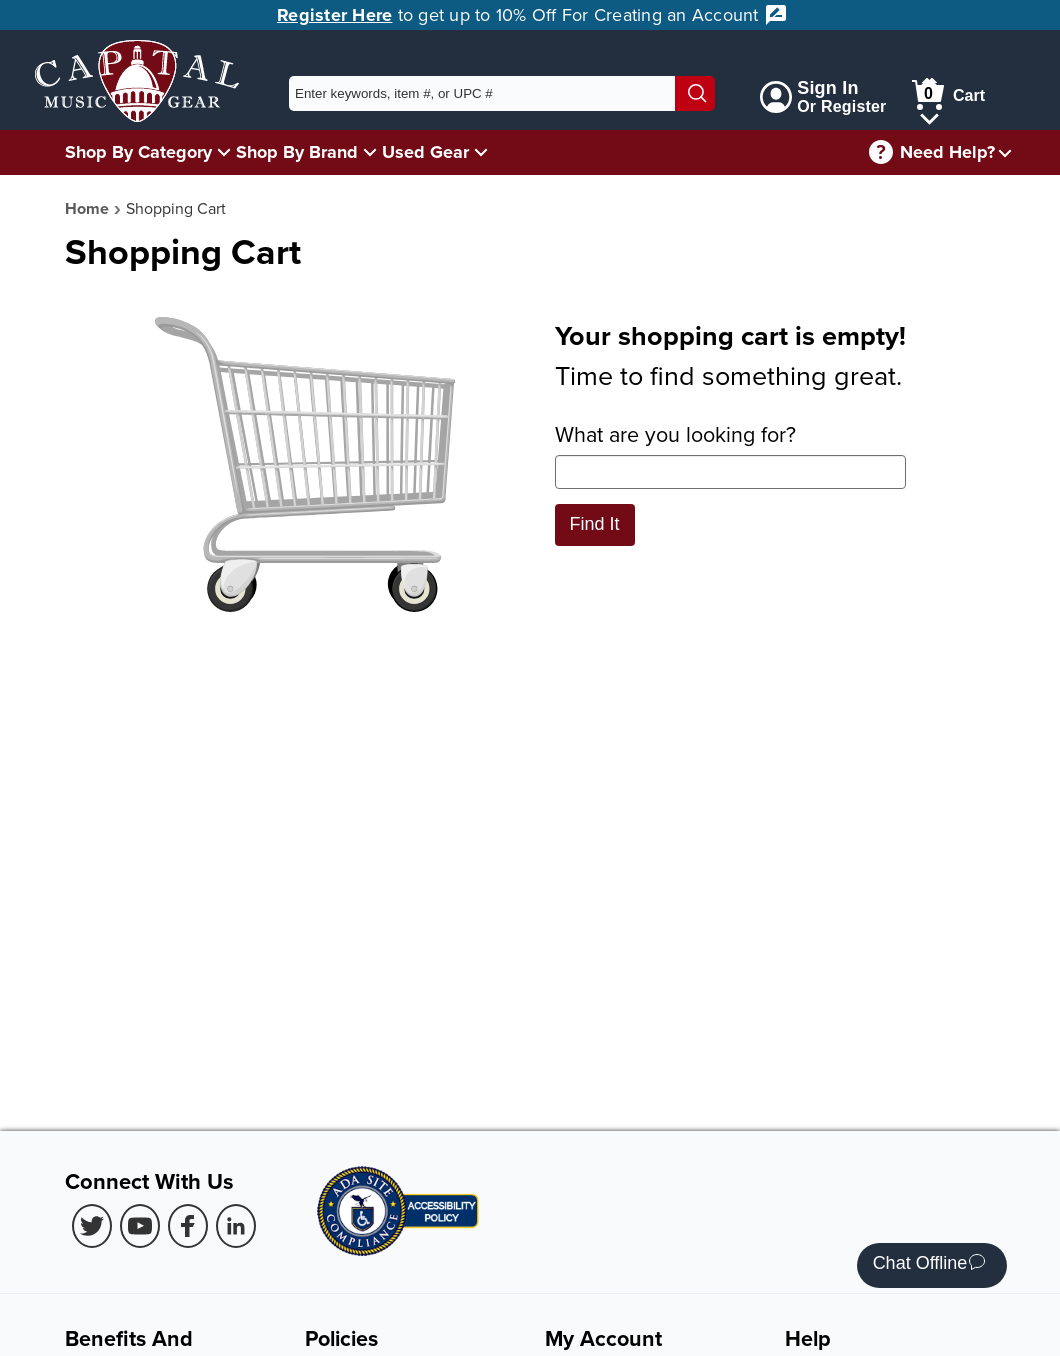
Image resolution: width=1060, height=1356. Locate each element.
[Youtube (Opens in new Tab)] (140, 1226)
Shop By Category (138, 152)
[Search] (695, 93)
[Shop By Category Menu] (224, 151)
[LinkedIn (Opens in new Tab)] (236, 1226)
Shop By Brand (297, 152)
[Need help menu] (1005, 152)
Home (87, 208)
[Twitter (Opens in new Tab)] (92, 1226)
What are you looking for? (730, 454)
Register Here (334, 15)
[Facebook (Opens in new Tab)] (188, 1226)
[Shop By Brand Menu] (370, 151)
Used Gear (425, 152)
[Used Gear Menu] (481, 151)
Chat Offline (929, 1265)
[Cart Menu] (929, 115)
